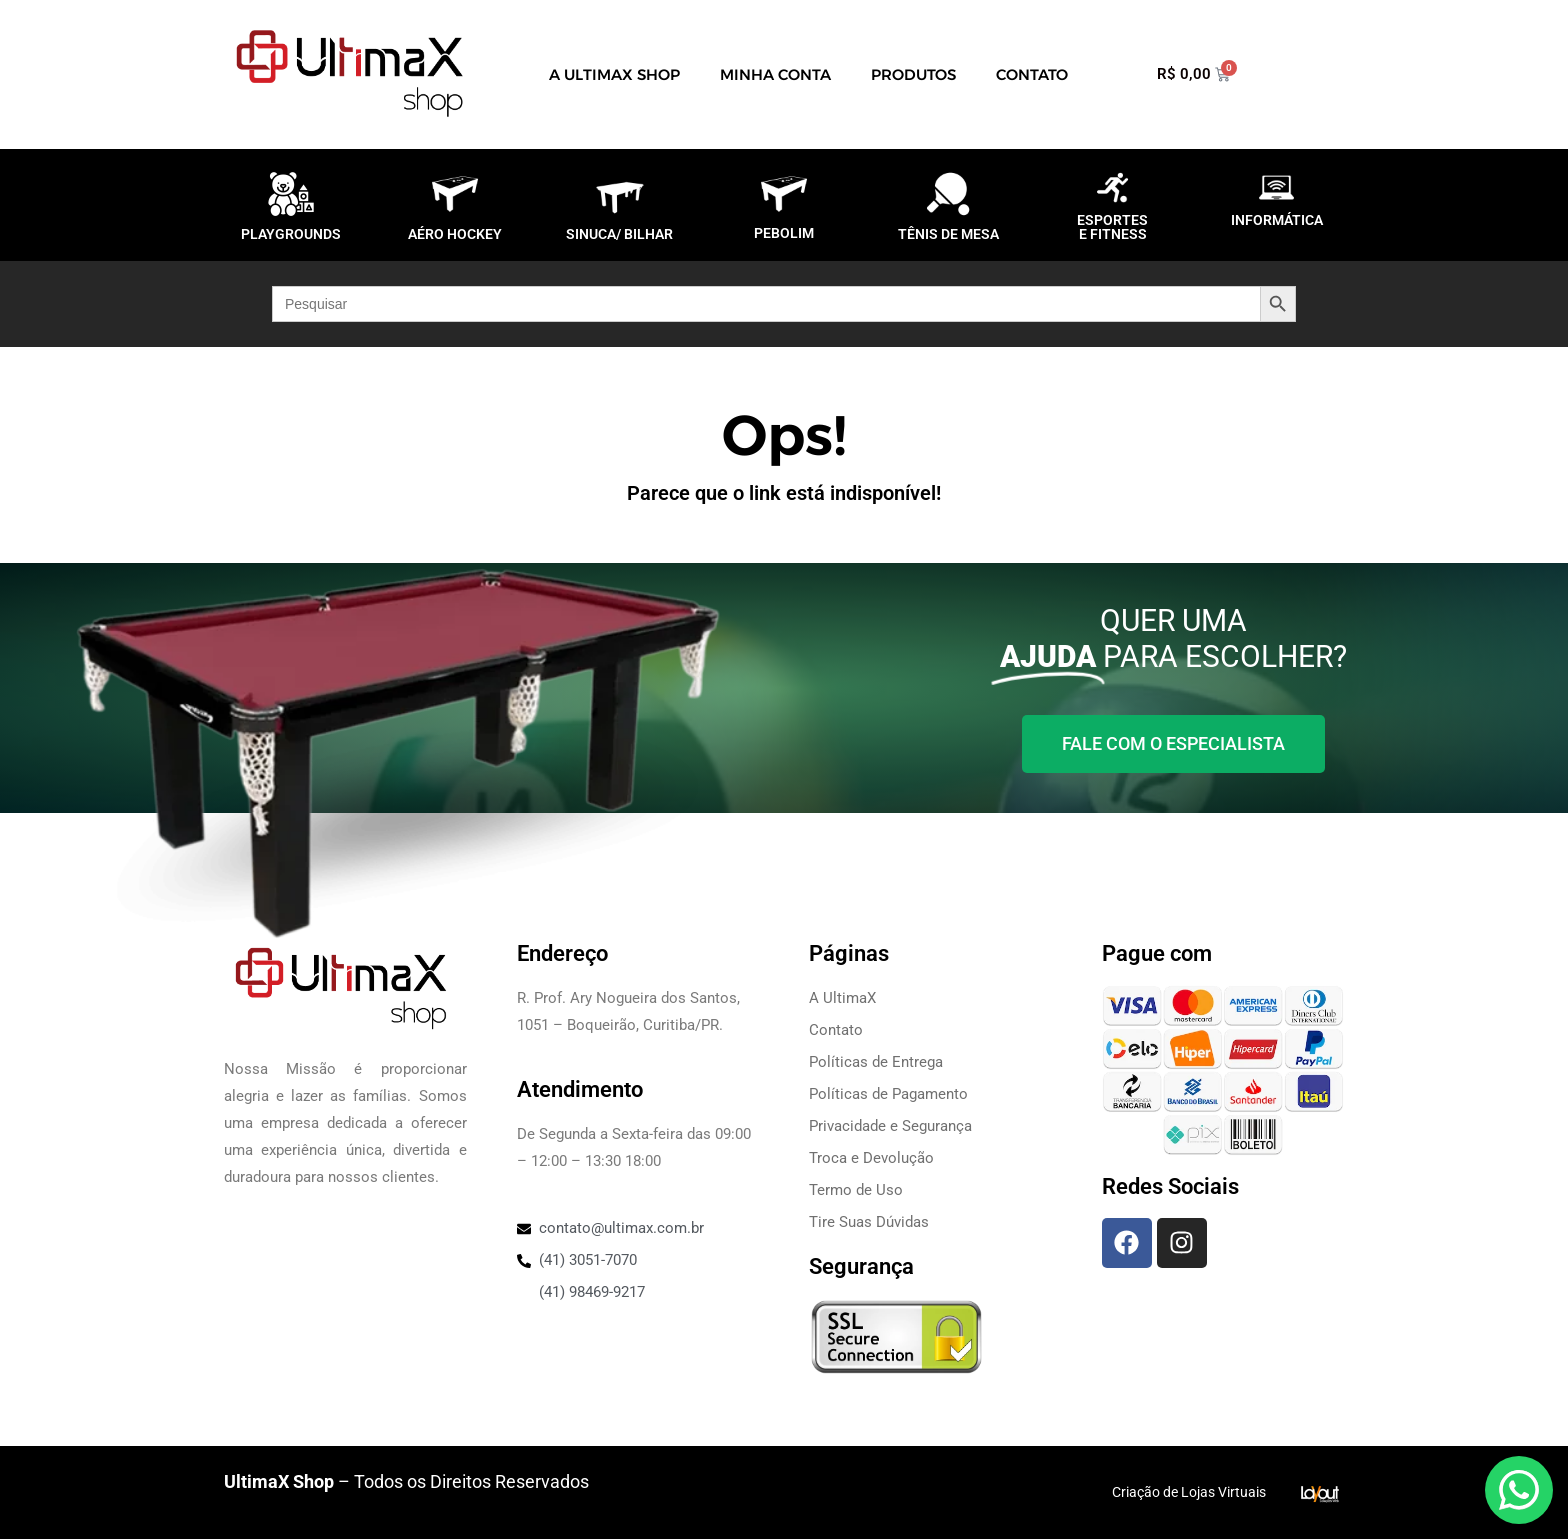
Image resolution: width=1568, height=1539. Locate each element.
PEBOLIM (784, 233)
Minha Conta (775, 74)
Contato (1032, 74)
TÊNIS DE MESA (948, 234)
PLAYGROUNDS (291, 234)
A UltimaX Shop (614, 74)
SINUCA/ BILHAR (619, 234)
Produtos (913, 74)
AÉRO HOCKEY (455, 234)
